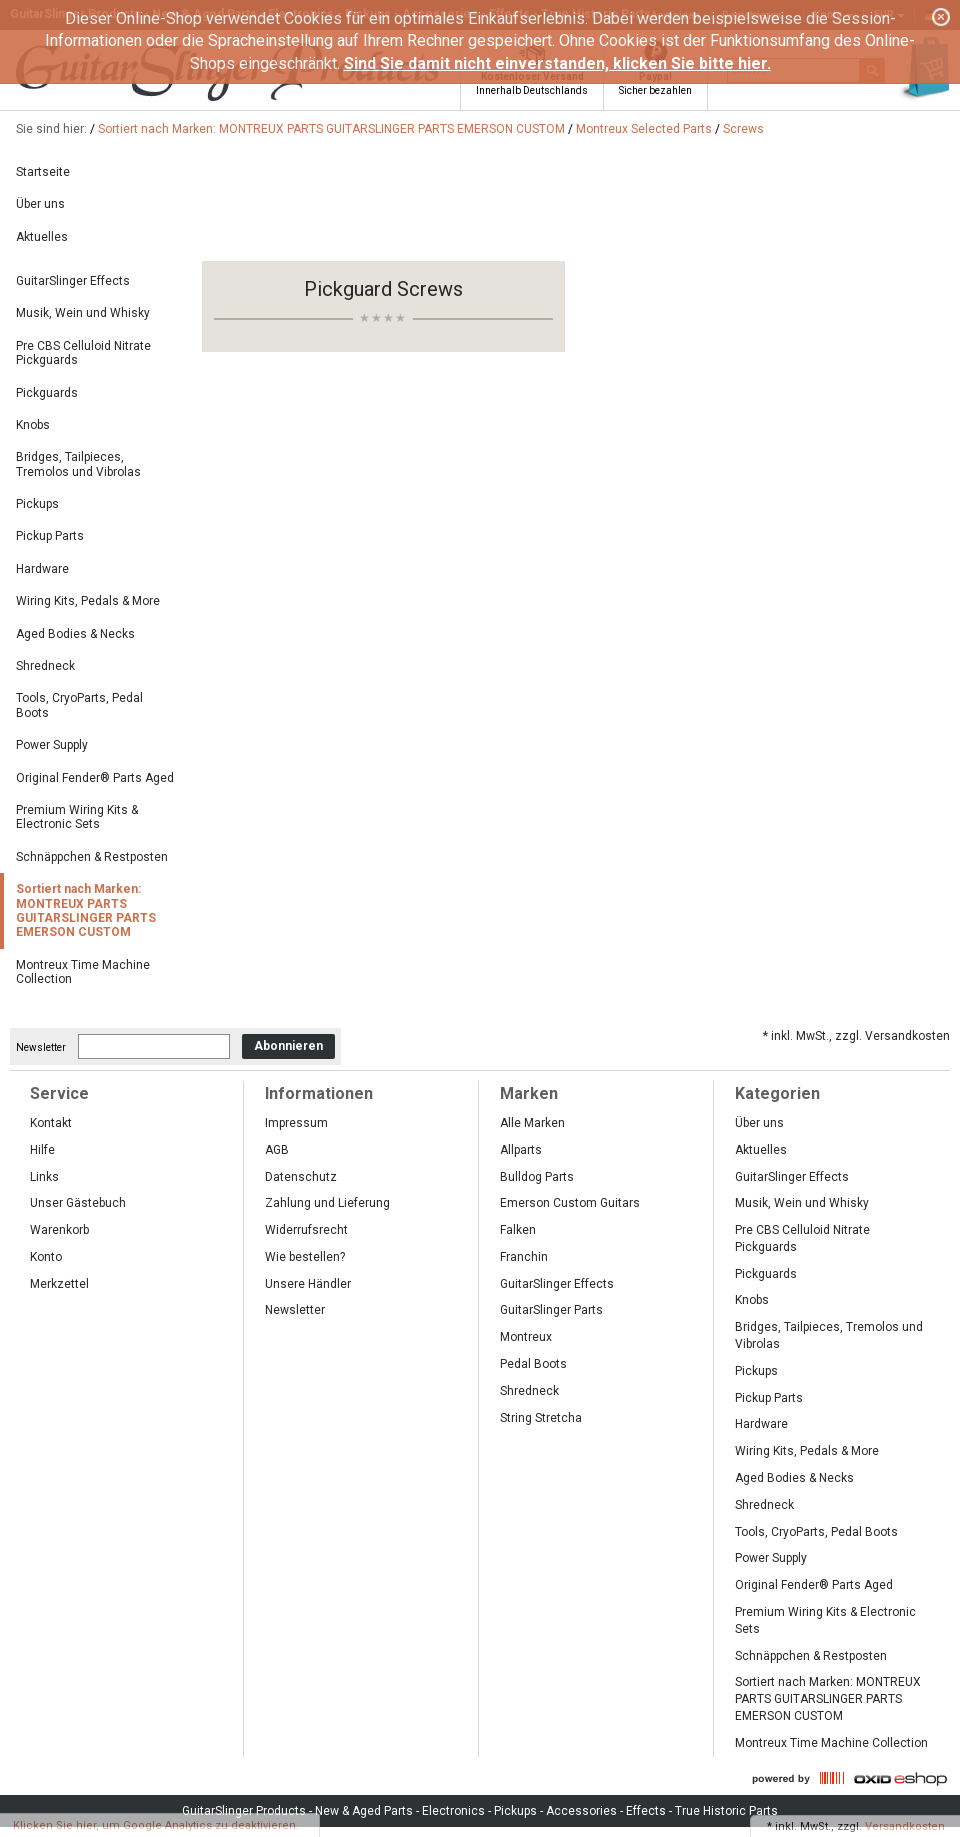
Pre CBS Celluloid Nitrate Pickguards (83, 353)
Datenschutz (301, 1177)
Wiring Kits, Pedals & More (88, 601)
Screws (743, 129)
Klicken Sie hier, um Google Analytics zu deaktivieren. (156, 1825)
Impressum (296, 1123)
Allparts (521, 1150)
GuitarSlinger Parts (551, 1310)
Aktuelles (42, 237)
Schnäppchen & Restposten (92, 857)
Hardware (42, 569)
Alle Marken (532, 1123)
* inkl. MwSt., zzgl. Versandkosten (856, 1036)
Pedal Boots (533, 1364)
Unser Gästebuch (78, 1203)
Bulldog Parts (537, 1177)
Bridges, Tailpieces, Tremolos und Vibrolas (78, 464)
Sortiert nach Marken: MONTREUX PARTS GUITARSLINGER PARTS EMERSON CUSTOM (331, 129)
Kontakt (51, 1123)
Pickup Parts (50, 536)
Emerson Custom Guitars (570, 1203)
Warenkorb (59, 1230)
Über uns (40, 204)
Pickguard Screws (383, 289)
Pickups (37, 504)
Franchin (524, 1257)
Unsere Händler (308, 1284)
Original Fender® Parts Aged (95, 778)
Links (44, 1177)
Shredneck (45, 666)
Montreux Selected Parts (644, 129)
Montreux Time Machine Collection (83, 972)
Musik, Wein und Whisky (83, 313)
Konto (46, 1257)
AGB (277, 1150)
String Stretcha (541, 1418)
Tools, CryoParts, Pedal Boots (79, 705)
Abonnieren (288, 1046)
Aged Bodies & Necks (75, 634)
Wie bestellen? (305, 1257)
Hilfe (42, 1150)
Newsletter (41, 1046)
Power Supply (52, 745)
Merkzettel (59, 1284)
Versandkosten (905, 1826)
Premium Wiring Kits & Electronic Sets (77, 817)
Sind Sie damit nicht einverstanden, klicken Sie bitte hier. (557, 63)
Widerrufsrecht (306, 1230)
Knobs (33, 425)
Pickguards (47, 393)
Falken (518, 1230)
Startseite (43, 172)
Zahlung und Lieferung (327, 1203)
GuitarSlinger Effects (73, 281)
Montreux (526, 1337)
